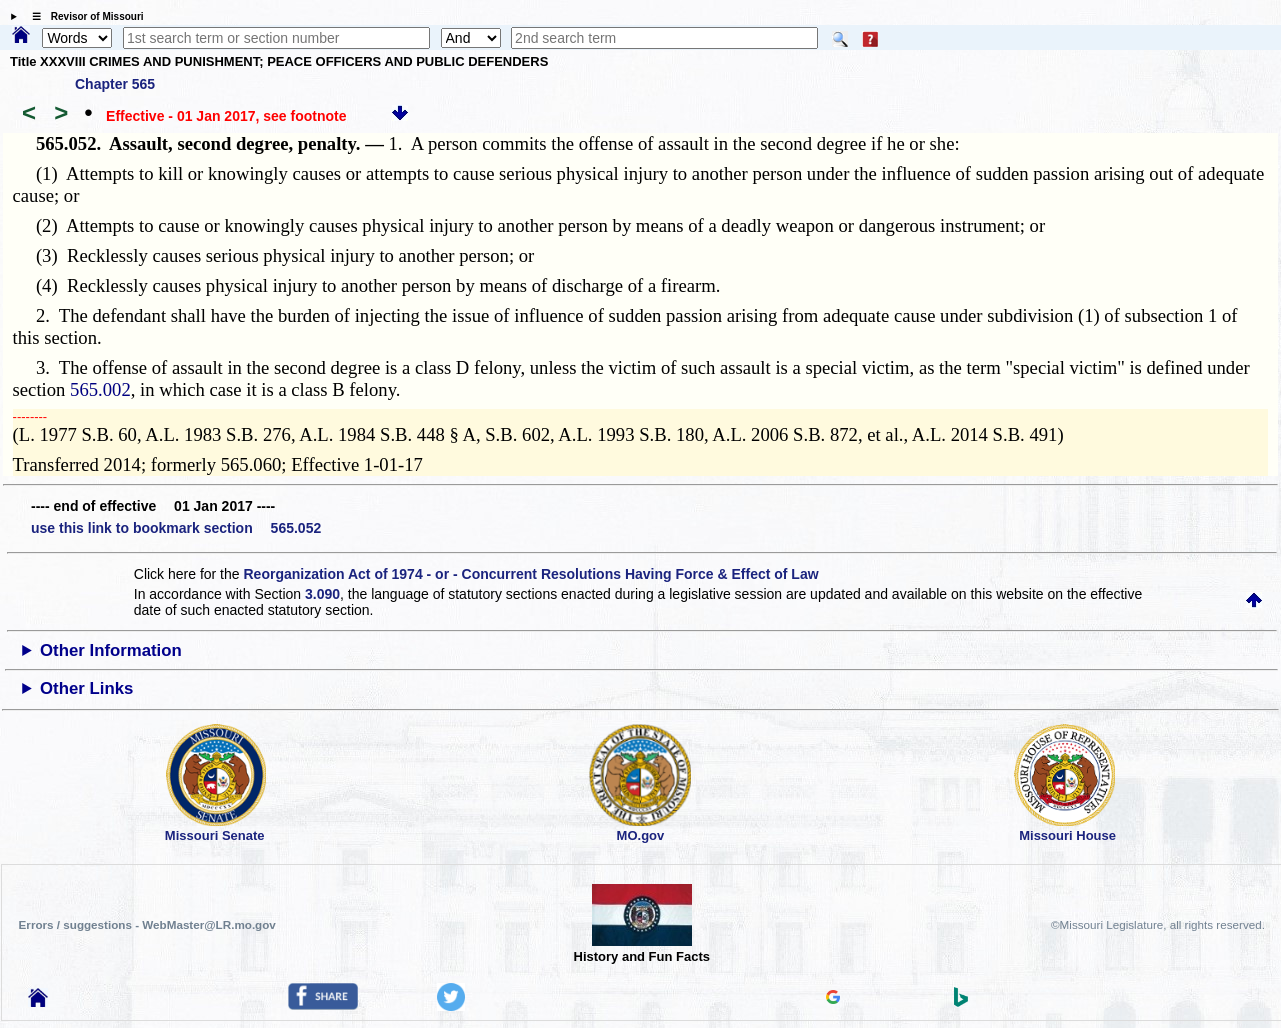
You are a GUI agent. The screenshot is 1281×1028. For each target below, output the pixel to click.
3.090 (322, 594)
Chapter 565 (115, 84)
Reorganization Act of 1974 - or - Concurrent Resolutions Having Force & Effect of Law (530, 574)
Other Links (86, 688)
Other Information (111, 650)
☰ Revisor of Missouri (83, 16)
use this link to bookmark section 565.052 (176, 528)
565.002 (100, 389)
